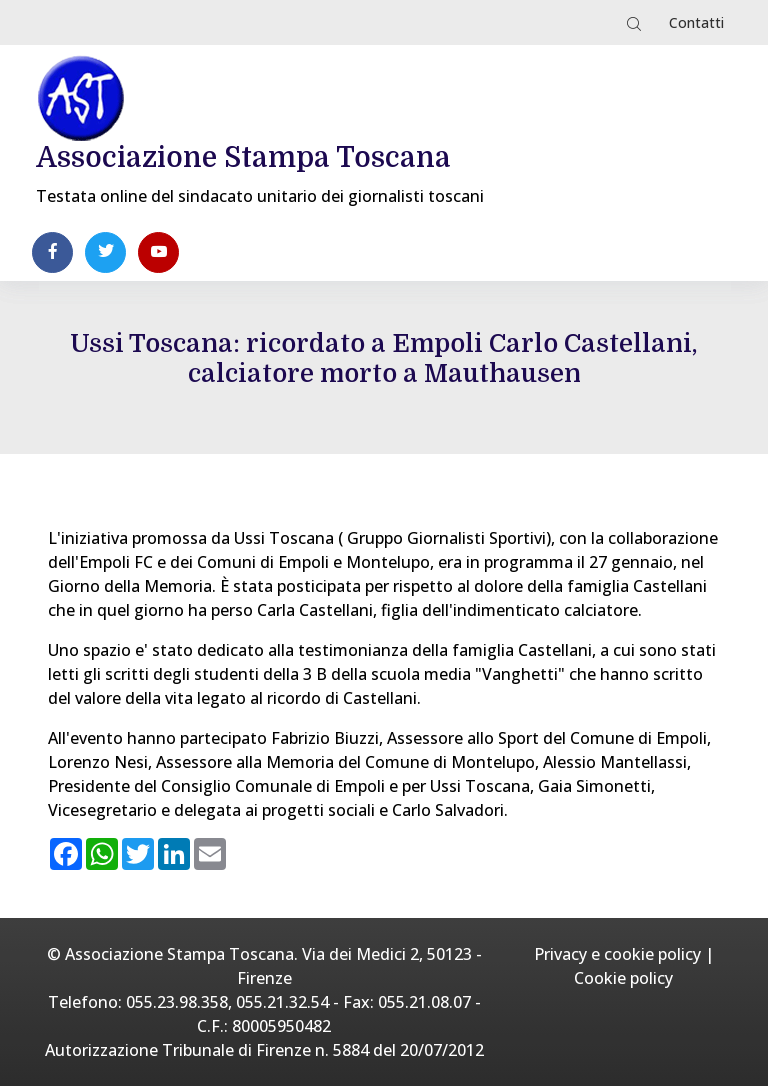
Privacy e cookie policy (617, 954)
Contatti (696, 22)
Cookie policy (623, 978)
